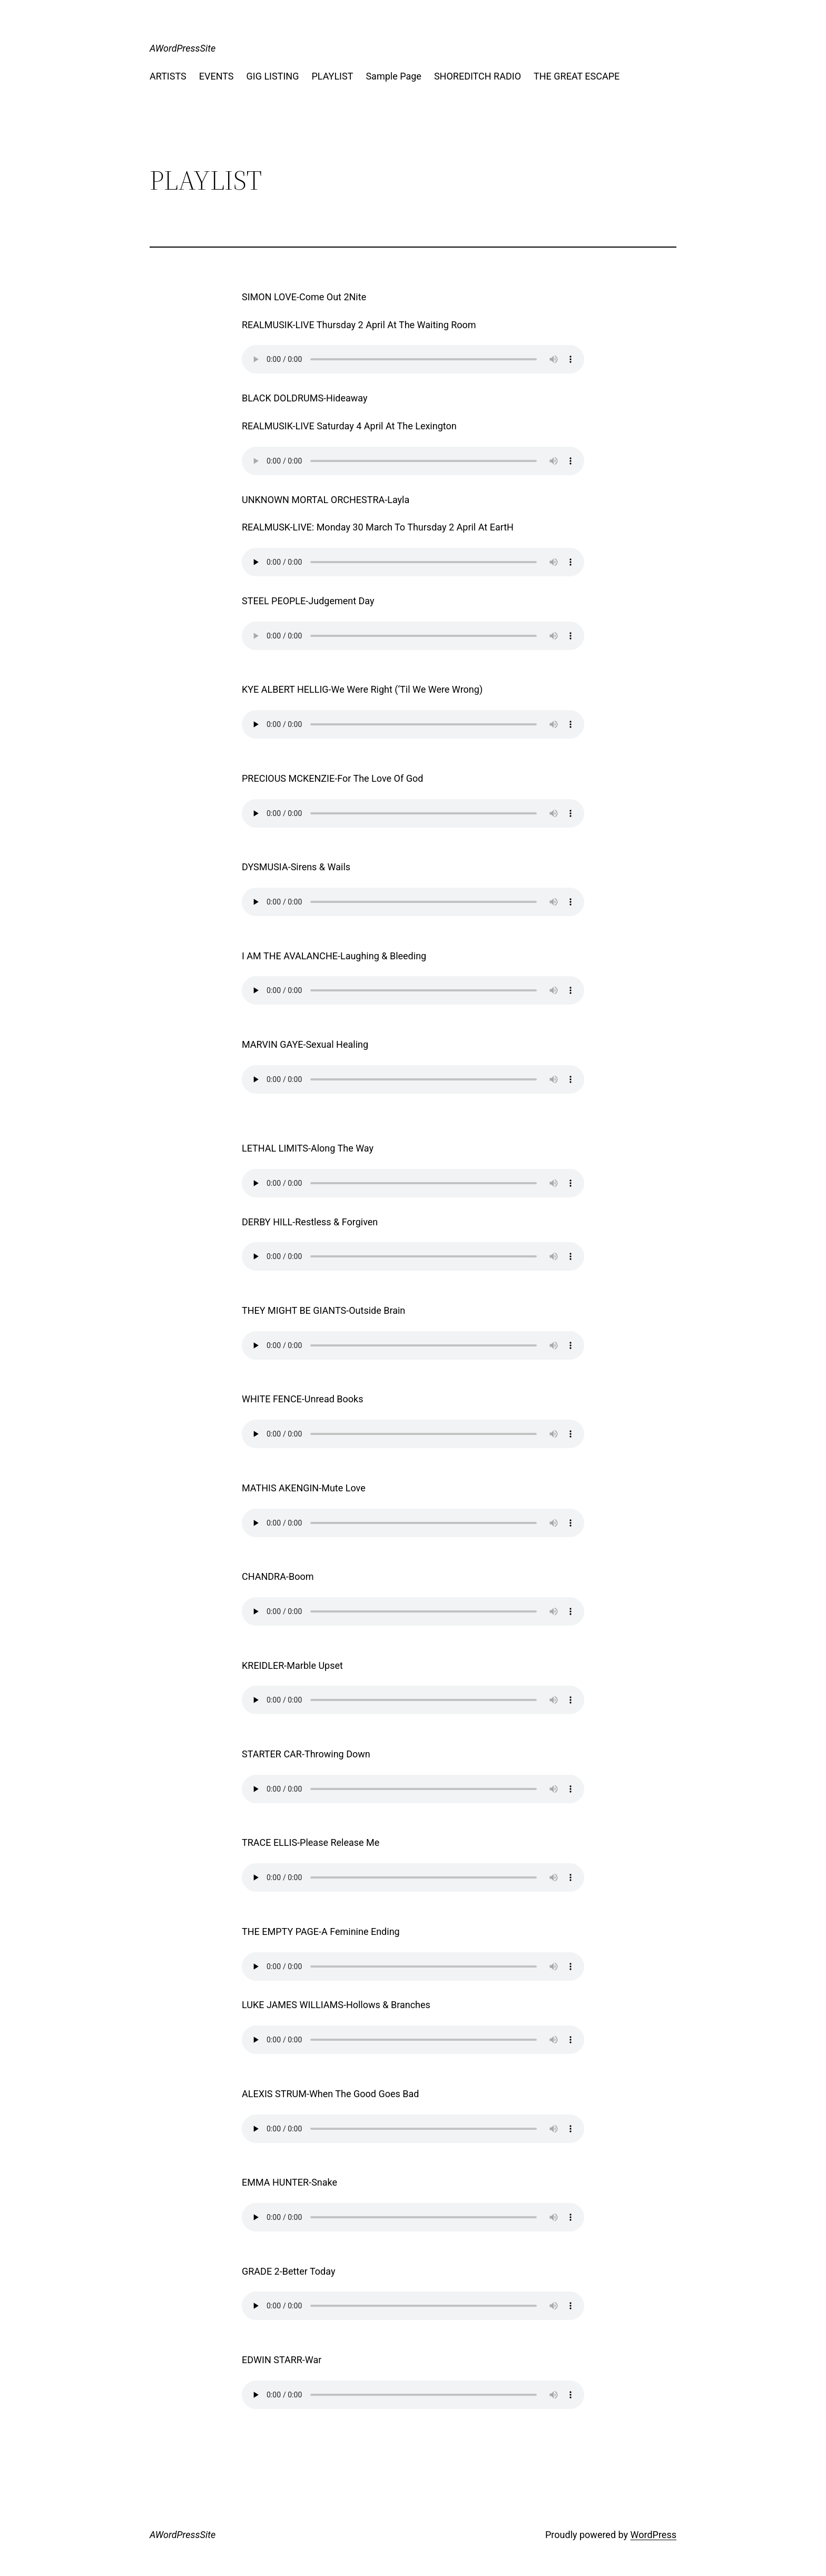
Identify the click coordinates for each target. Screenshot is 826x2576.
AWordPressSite (182, 48)
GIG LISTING (273, 76)
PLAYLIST (332, 76)
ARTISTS (168, 76)
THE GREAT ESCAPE (577, 76)
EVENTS (216, 76)
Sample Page (393, 76)
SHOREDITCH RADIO (477, 76)
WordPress (653, 2534)
